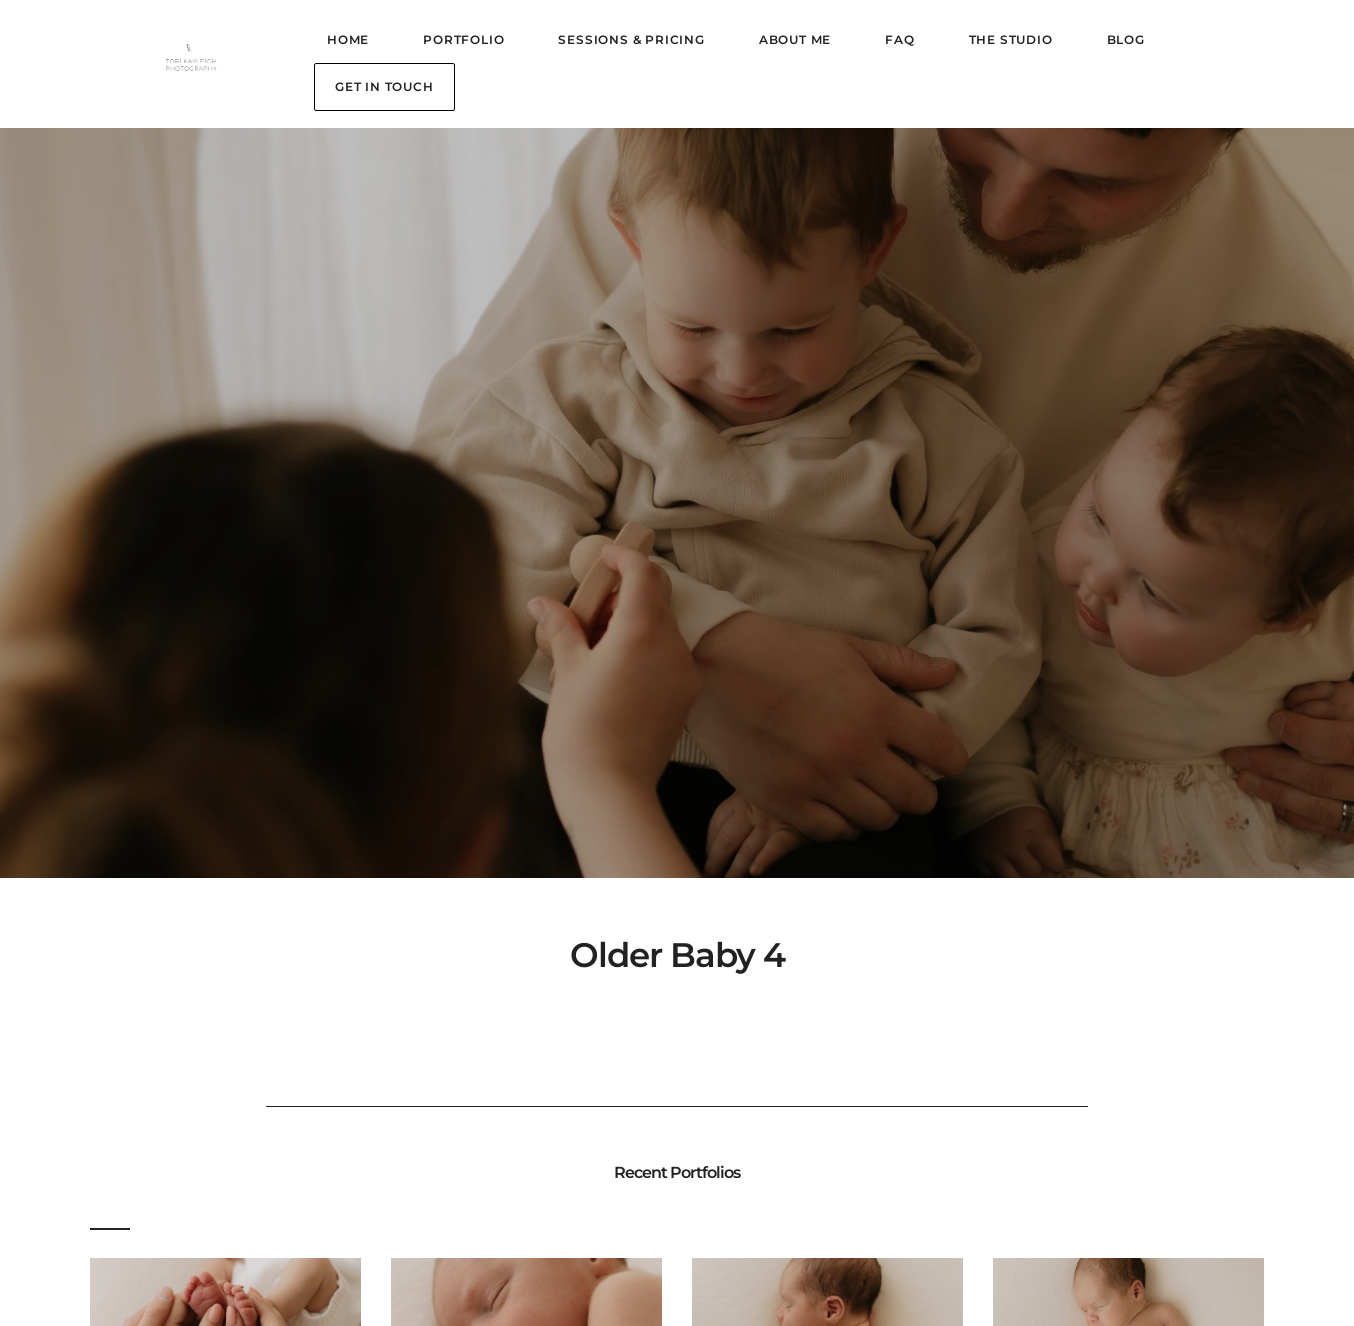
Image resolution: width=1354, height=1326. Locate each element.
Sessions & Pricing (631, 39)
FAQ (899, 39)
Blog (1126, 39)
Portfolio (463, 39)
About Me (795, 39)
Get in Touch (384, 86)
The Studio (1011, 39)
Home (348, 39)
